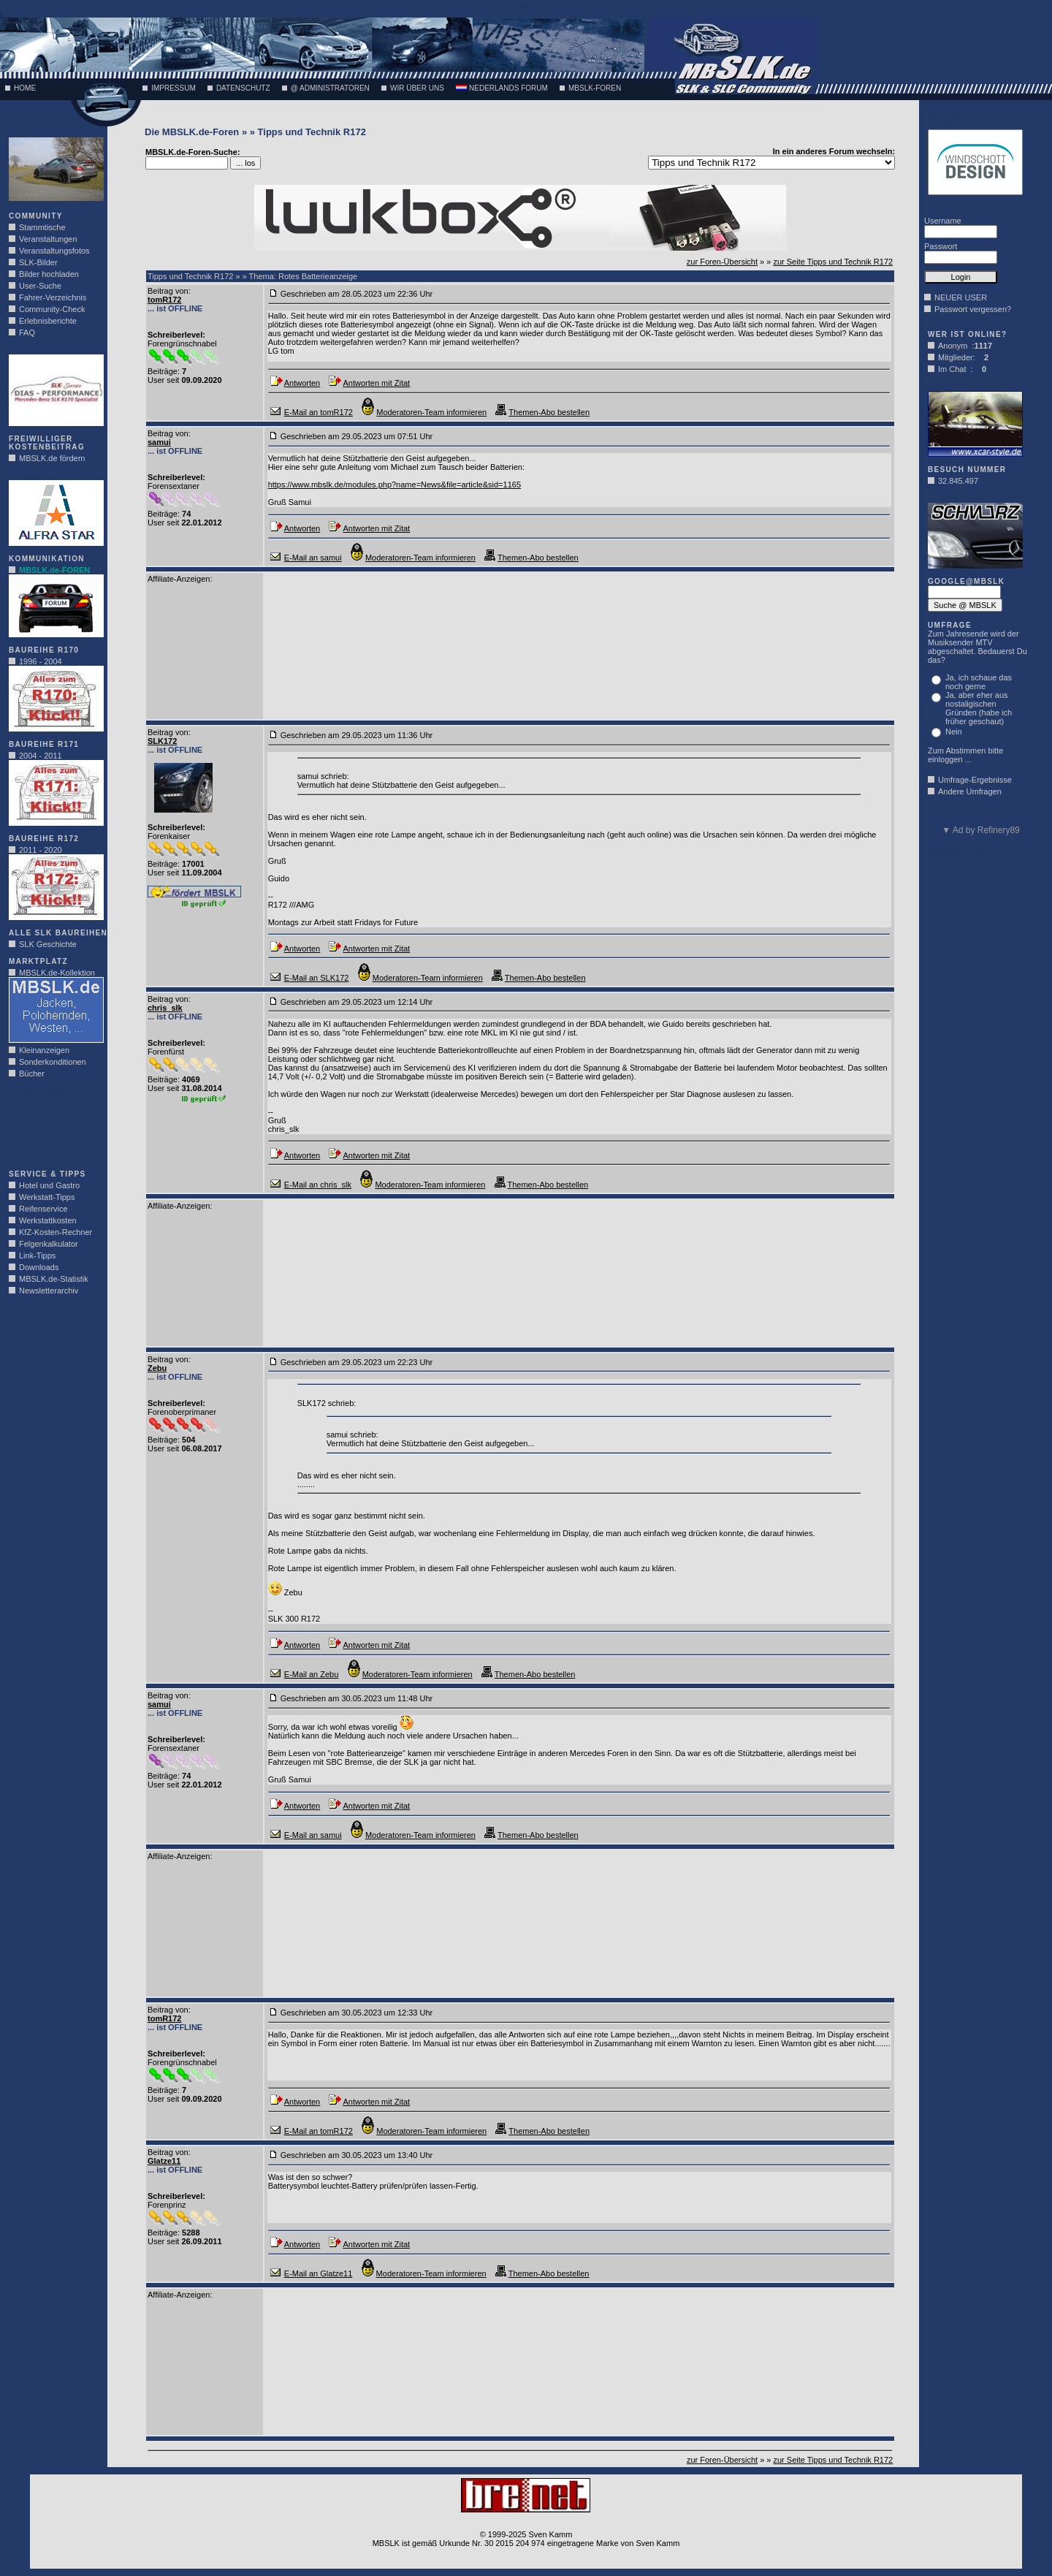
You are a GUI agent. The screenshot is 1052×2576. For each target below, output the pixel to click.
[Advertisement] (52, 1128)
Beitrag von (168, 290)
